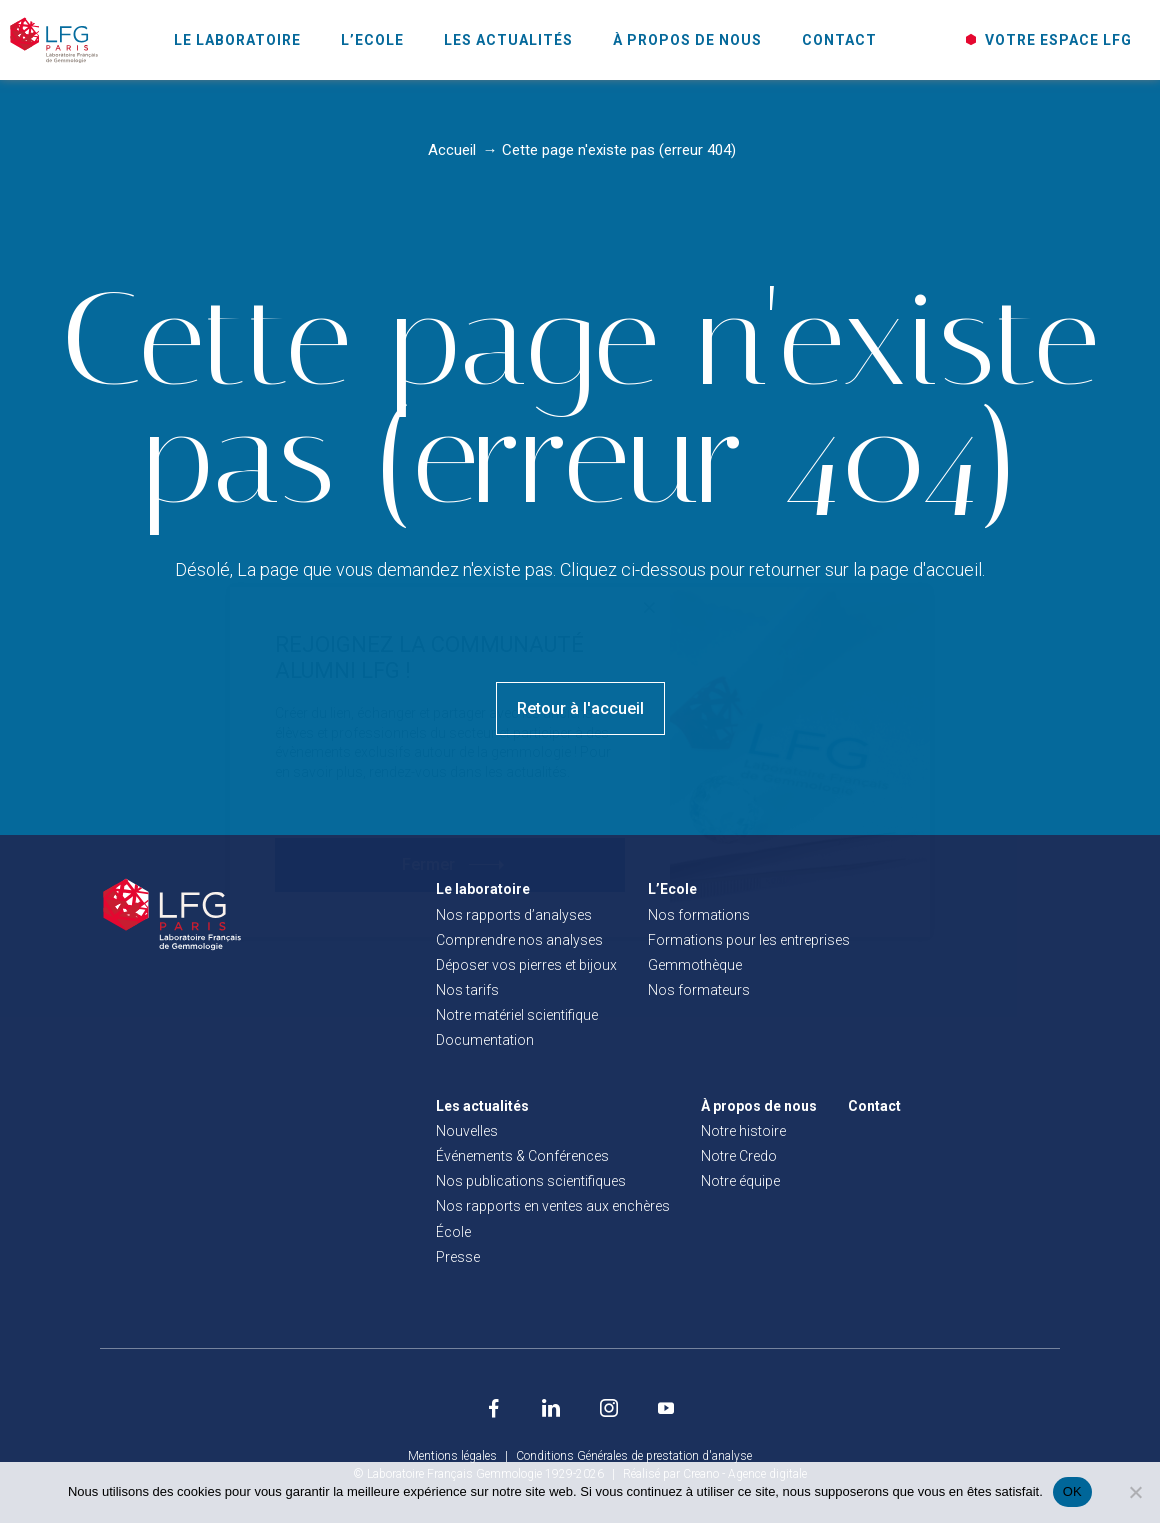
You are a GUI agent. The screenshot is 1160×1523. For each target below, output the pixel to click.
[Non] (1135, 1492)
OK (1072, 1491)
